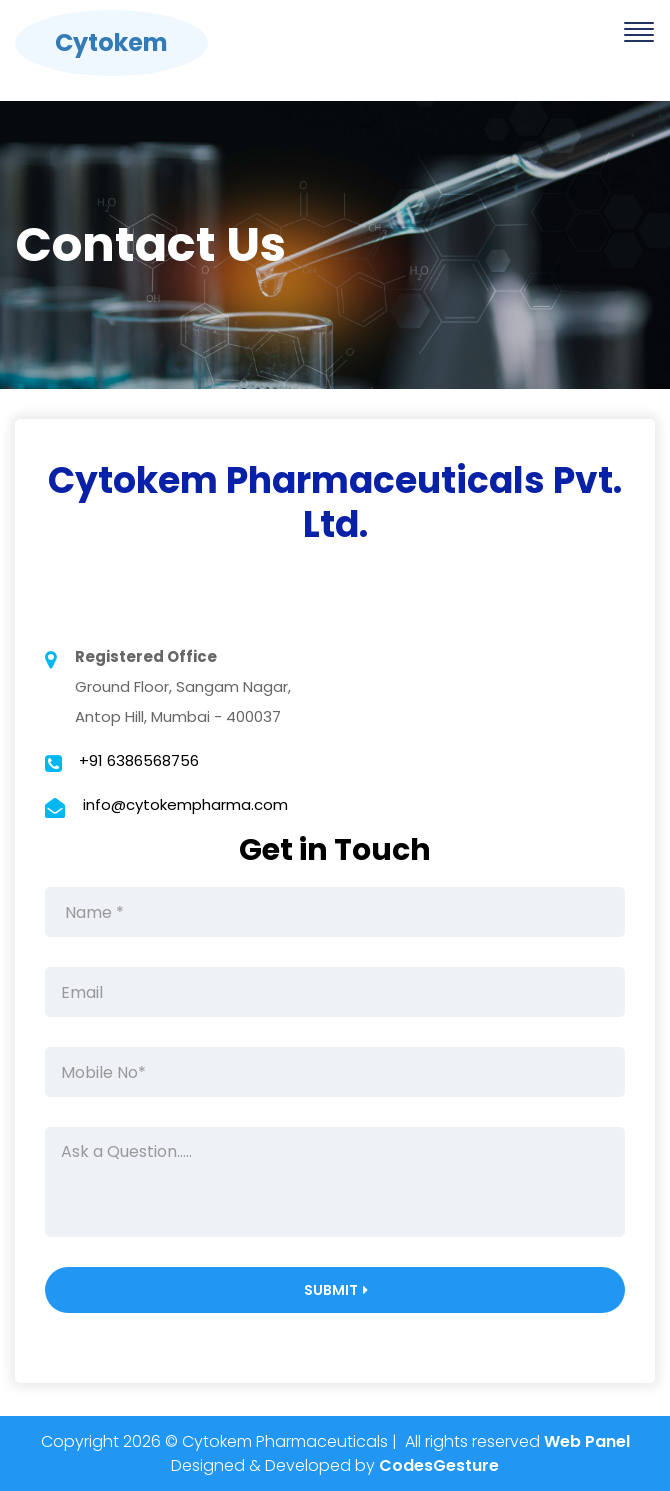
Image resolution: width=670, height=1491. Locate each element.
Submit (336, 1290)
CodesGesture (439, 1465)
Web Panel (587, 1441)
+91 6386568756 (139, 760)
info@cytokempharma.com (185, 804)
